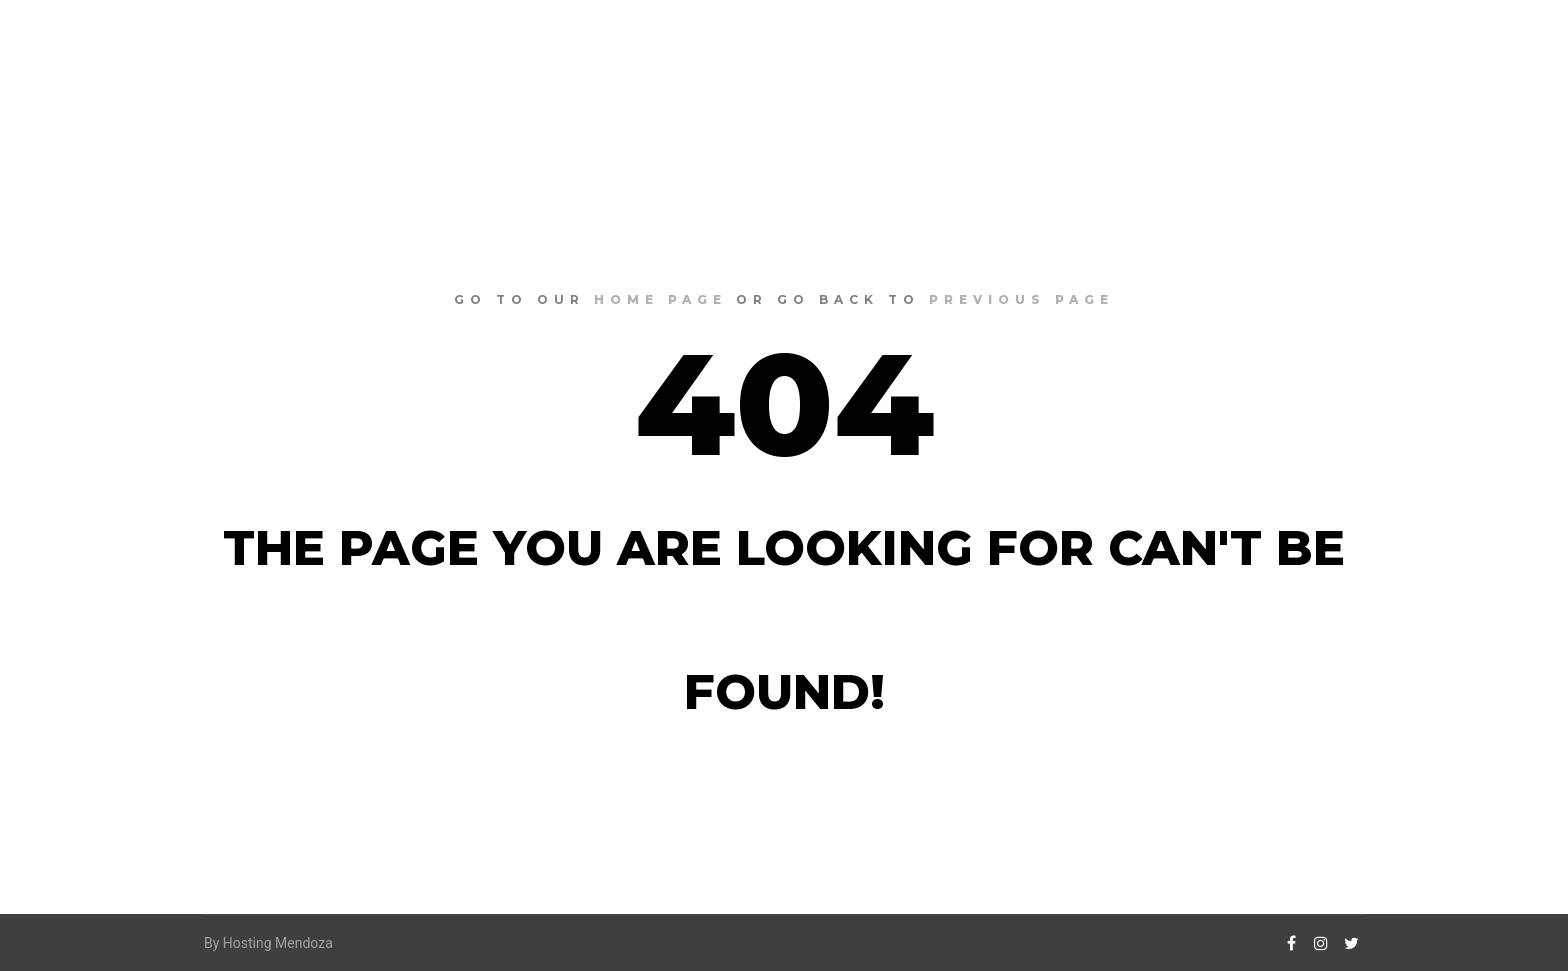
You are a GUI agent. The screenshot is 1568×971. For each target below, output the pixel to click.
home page (660, 299)
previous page (1021, 299)
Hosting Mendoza (278, 943)
